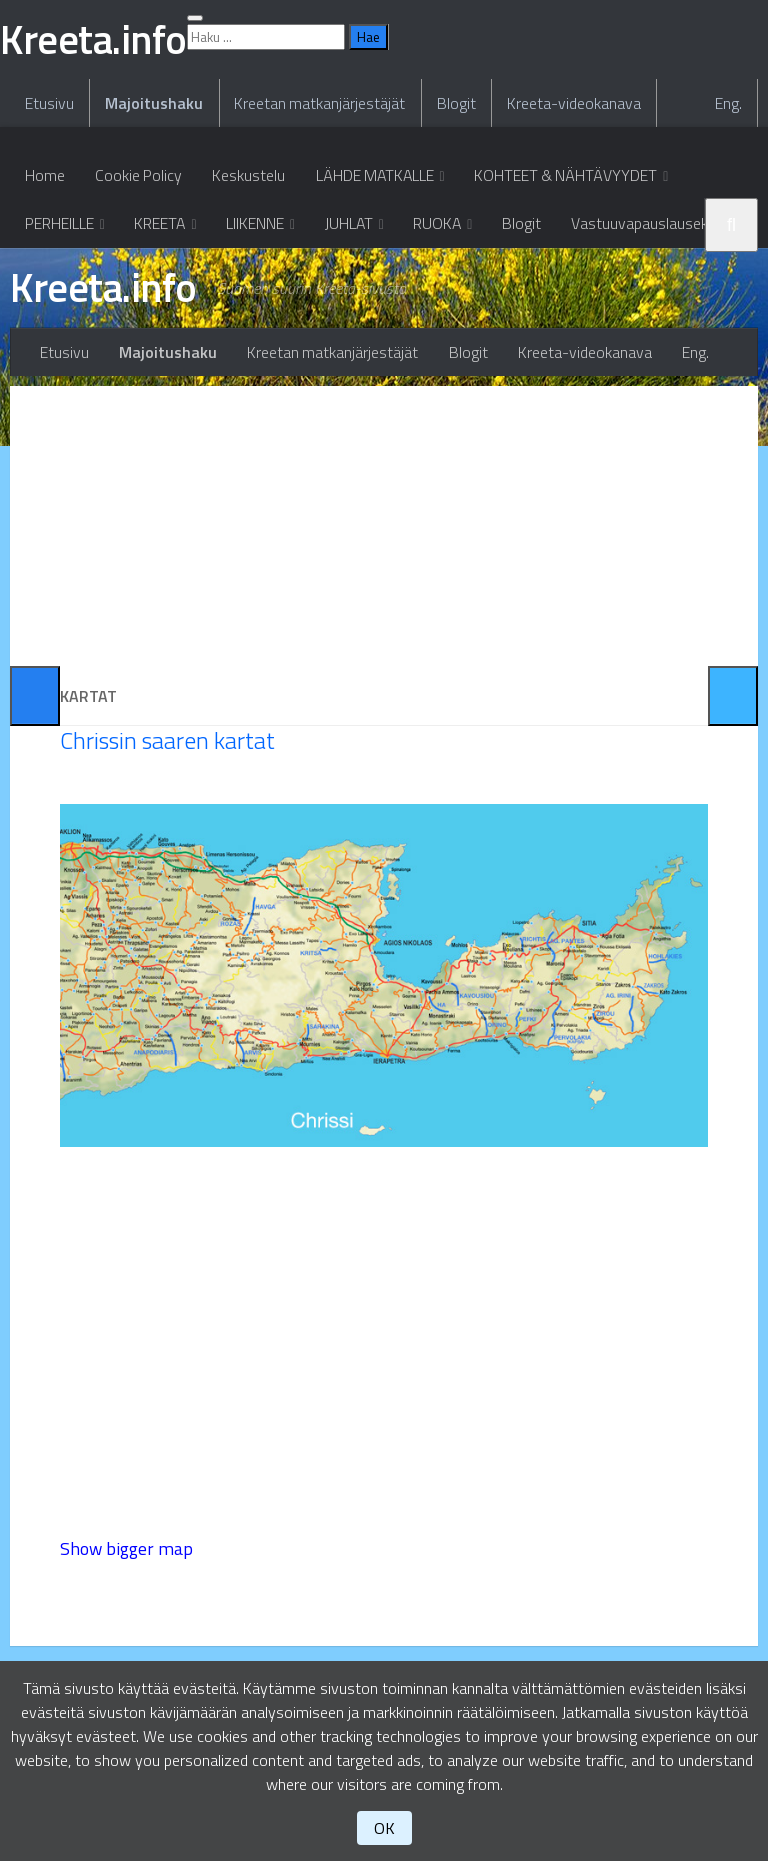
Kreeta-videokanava (565, 231)
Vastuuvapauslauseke (640, 355)
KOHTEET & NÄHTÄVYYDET (562, 305)
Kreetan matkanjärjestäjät (315, 231)
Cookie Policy (136, 305)
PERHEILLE (59, 355)
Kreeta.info (107, 421)
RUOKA (437, 355)
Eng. (729, 231)
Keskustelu (245, 305)
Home (44, 305)
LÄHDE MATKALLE (370, 305)
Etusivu (48, 231)
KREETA (160, 355)
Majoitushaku (151, 231)
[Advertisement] (384, 651)
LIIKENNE (255, 355)
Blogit (449, 231)
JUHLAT (347, 355)
